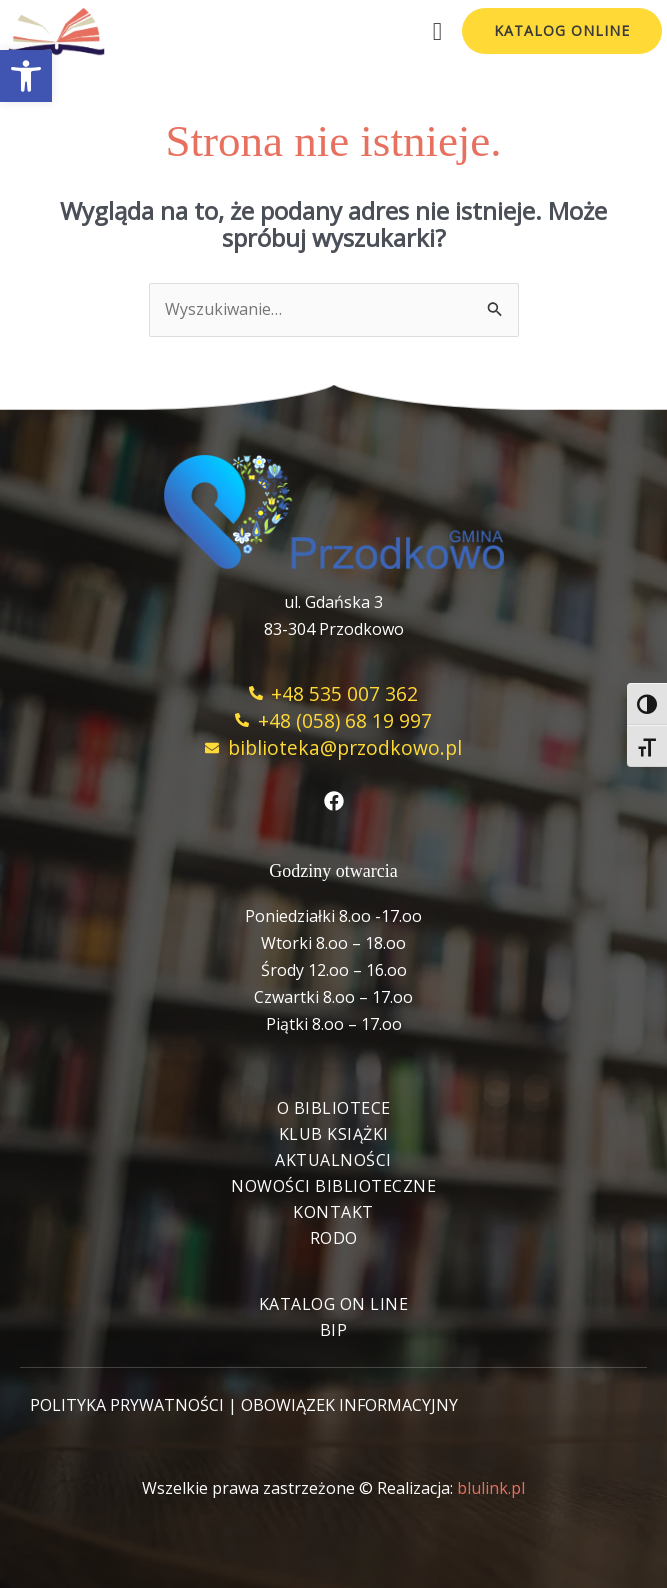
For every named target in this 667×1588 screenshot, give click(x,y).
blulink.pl (491, 1488)
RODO (334, 1238)
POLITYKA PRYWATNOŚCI (127, 1405)
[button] (26, 76)
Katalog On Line (334, 1304)
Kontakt (333, 1212)
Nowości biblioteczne (333, 1186)
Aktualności (333, 1160)
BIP (334, 1330)
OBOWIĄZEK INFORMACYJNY (349, 1405)
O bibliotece (334, 1108)
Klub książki (334, 1134)
